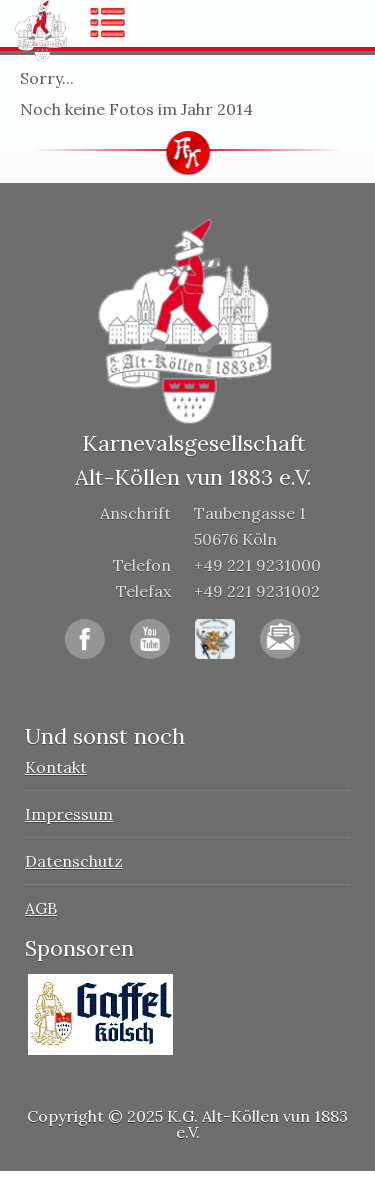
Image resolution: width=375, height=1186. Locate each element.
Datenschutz (74, 861)
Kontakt (56, 767)
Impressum (69, 814)
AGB (41, 908)
